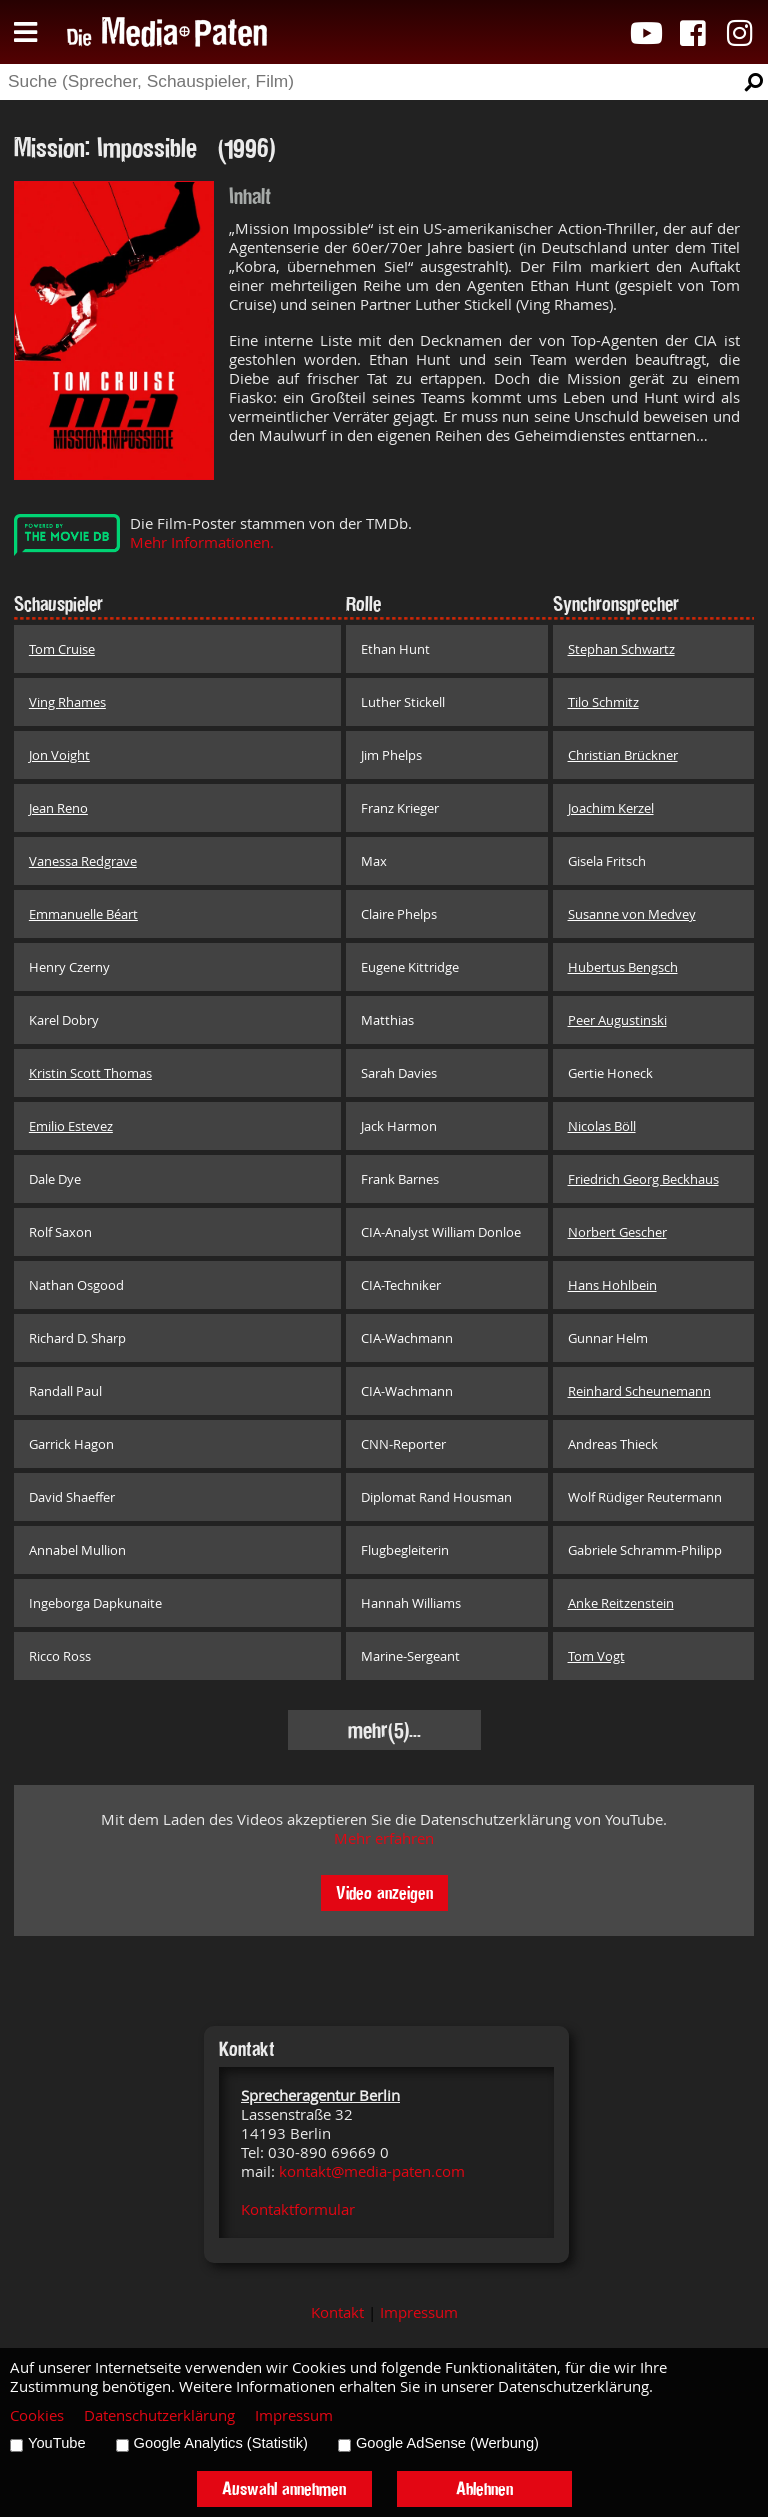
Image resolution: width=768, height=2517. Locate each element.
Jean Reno (58, 808)
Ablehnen (484, 2488)
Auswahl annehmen (284, 2488)
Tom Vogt (596, 1656)
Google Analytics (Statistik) (221, 2443)
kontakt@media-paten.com (372, 2171)
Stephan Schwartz (621, 649)
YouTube (57, 2443)
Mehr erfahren (384, 1838)
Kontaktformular (298, 2209)
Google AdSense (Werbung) (447, 2443)
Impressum (419, 2312)
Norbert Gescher (617, 1232)
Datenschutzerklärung (159, 2415)
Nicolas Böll (602, 1126)
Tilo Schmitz (603, 702)
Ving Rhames (67, 702)
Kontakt (337, 2312)
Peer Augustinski (617, 1020)
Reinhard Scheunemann (639, 1391)
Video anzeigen (384, 1892)
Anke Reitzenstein (621, 1603)
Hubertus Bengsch (623, 967)
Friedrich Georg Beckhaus (643, 1179)
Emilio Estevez (71, 1126)
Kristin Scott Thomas (90, 1073)
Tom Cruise (62, 649)
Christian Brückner (623, 755)
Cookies (37, 2415)
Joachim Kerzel (611, 808)
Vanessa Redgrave (83, 861)
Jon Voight (59, 755)
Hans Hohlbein (612, 1285)
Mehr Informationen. (202, 542)
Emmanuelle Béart (83, 914)
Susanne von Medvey (632, 914)
